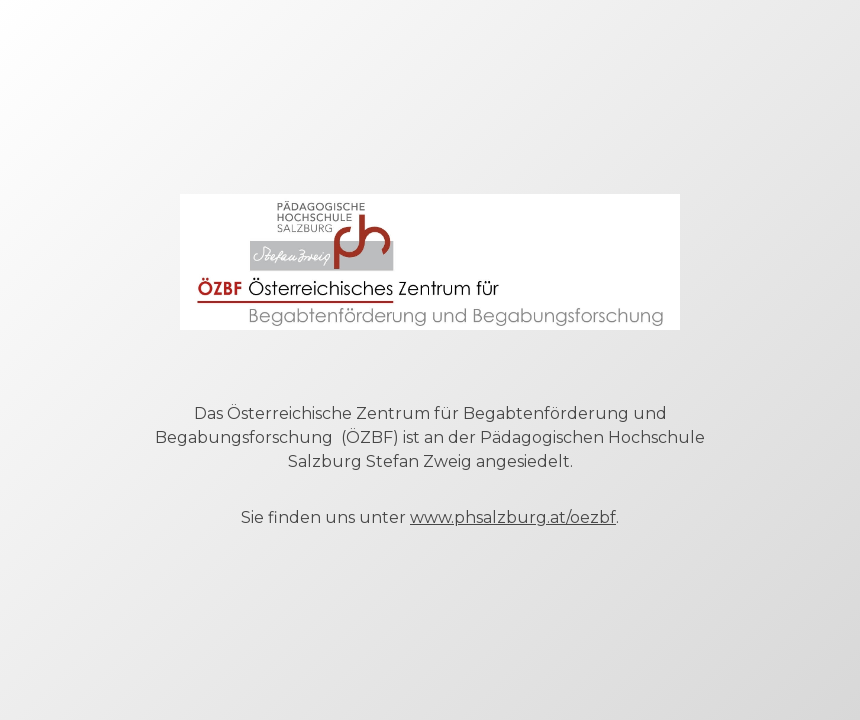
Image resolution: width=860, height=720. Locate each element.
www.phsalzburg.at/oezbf (513, 517)
